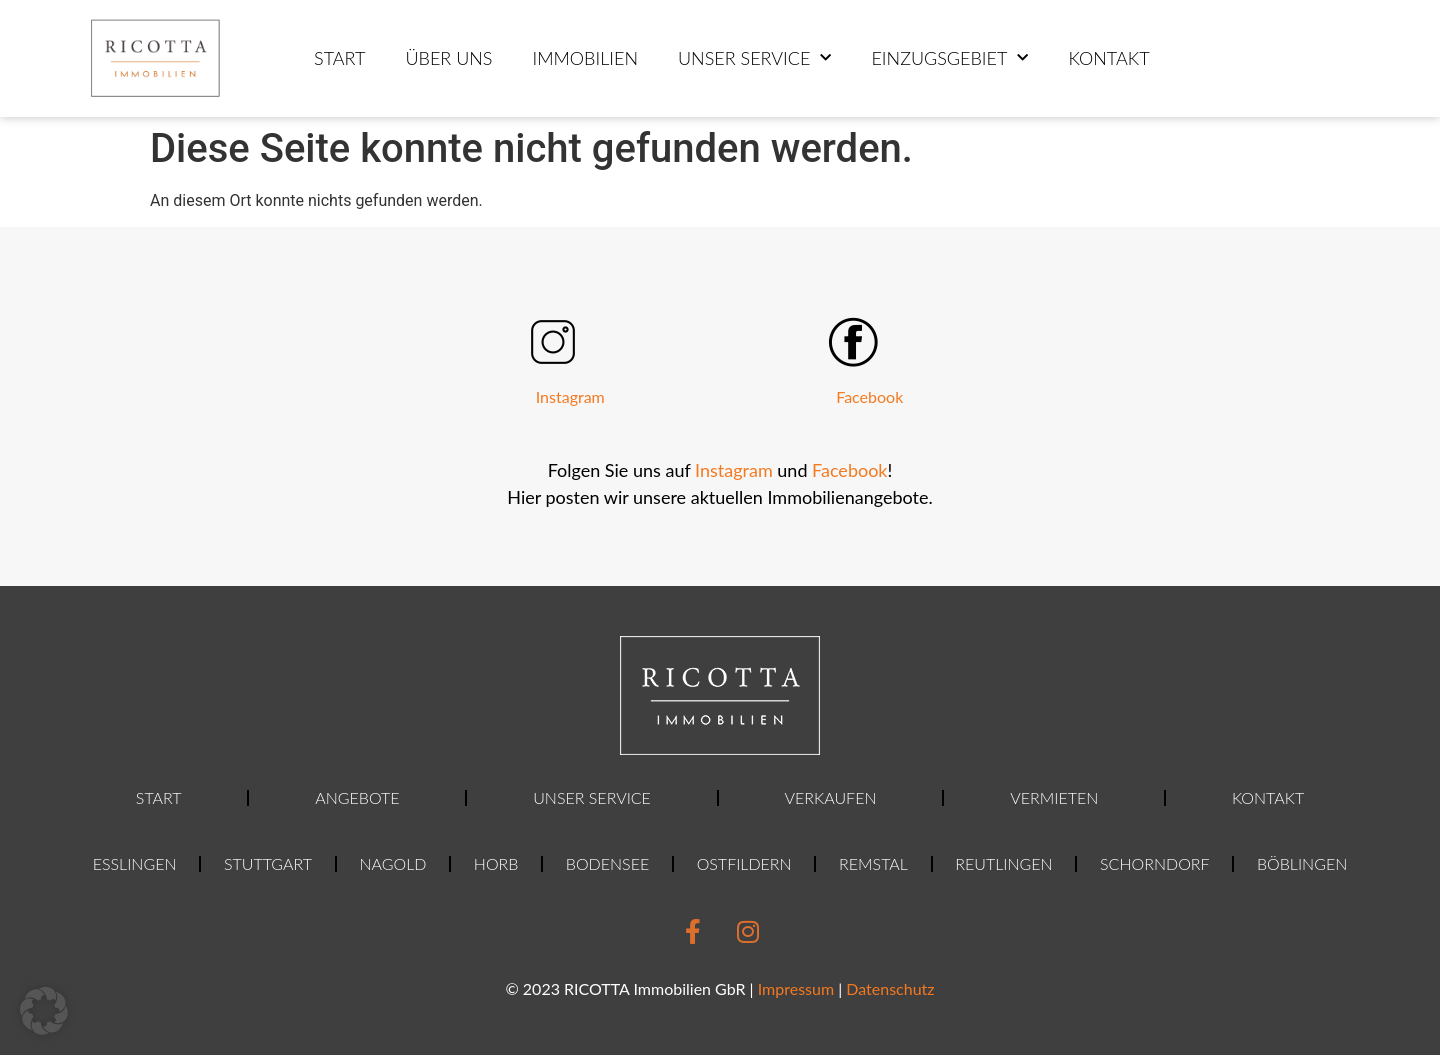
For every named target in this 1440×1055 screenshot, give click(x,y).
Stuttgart (268, 863)
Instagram (570, 396)
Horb (496, 863)
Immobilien (585, 58)
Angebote (357, 797)
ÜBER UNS (448, 58)
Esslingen (135, 863)
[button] (44, 1011)
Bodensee (607, 863)
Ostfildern (744, 863)
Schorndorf (1154, 863)
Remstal (873, 863)
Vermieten (1054, 797)
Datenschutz (890, 988)
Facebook (869, 396)
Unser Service (754, 58)
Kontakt (1108, 58)
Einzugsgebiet (949, 58)
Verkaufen (831, 797)
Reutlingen (1003, 863)
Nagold (392, 863)
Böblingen (1302, 863)
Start (339, 58)
